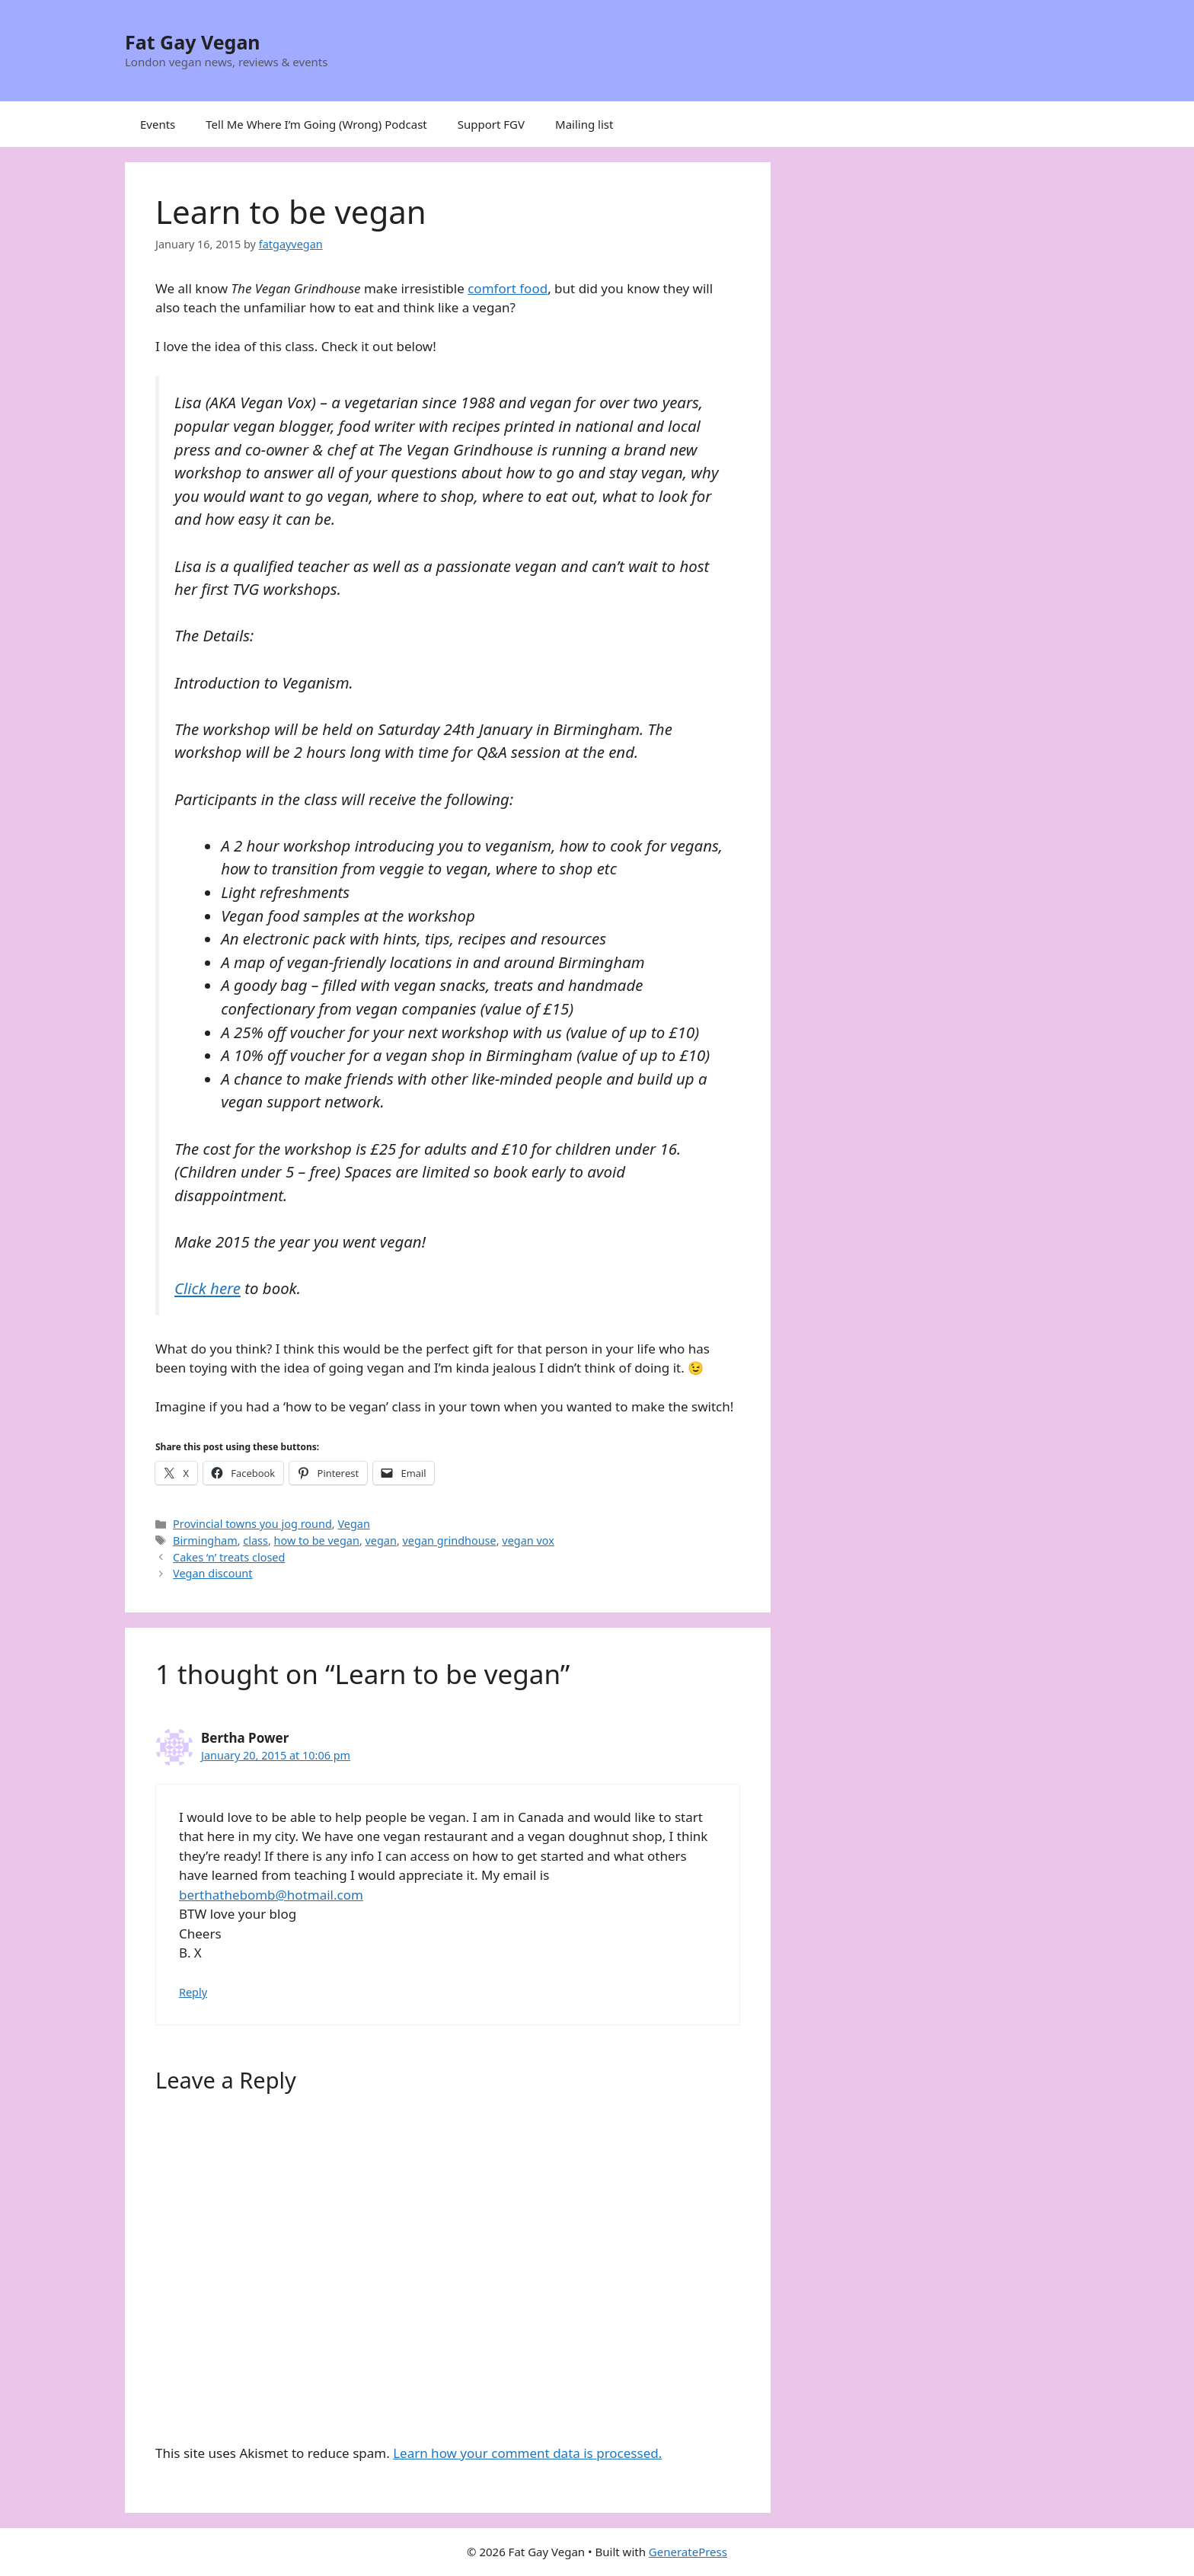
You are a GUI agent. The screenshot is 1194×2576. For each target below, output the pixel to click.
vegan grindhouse (449, 1540)
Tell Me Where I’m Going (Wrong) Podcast (316, 124)
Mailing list (584, 124)
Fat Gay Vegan (192, 42)
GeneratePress (688, 2551)
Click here (207, 1288)
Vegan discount (212, 1573)
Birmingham (205, 1540)
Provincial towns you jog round (252, 1524)
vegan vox (528, 1540)
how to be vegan (316, 1540)
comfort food (508, 288)
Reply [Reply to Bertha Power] (193, 1992)
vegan (381, 1540)
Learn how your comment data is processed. (527, 2453)
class (255, 1540)
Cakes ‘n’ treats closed (229, 1557)
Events (157, 124)
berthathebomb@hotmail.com (271, 1894)
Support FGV (491, 124)
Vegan (353, 1524)
